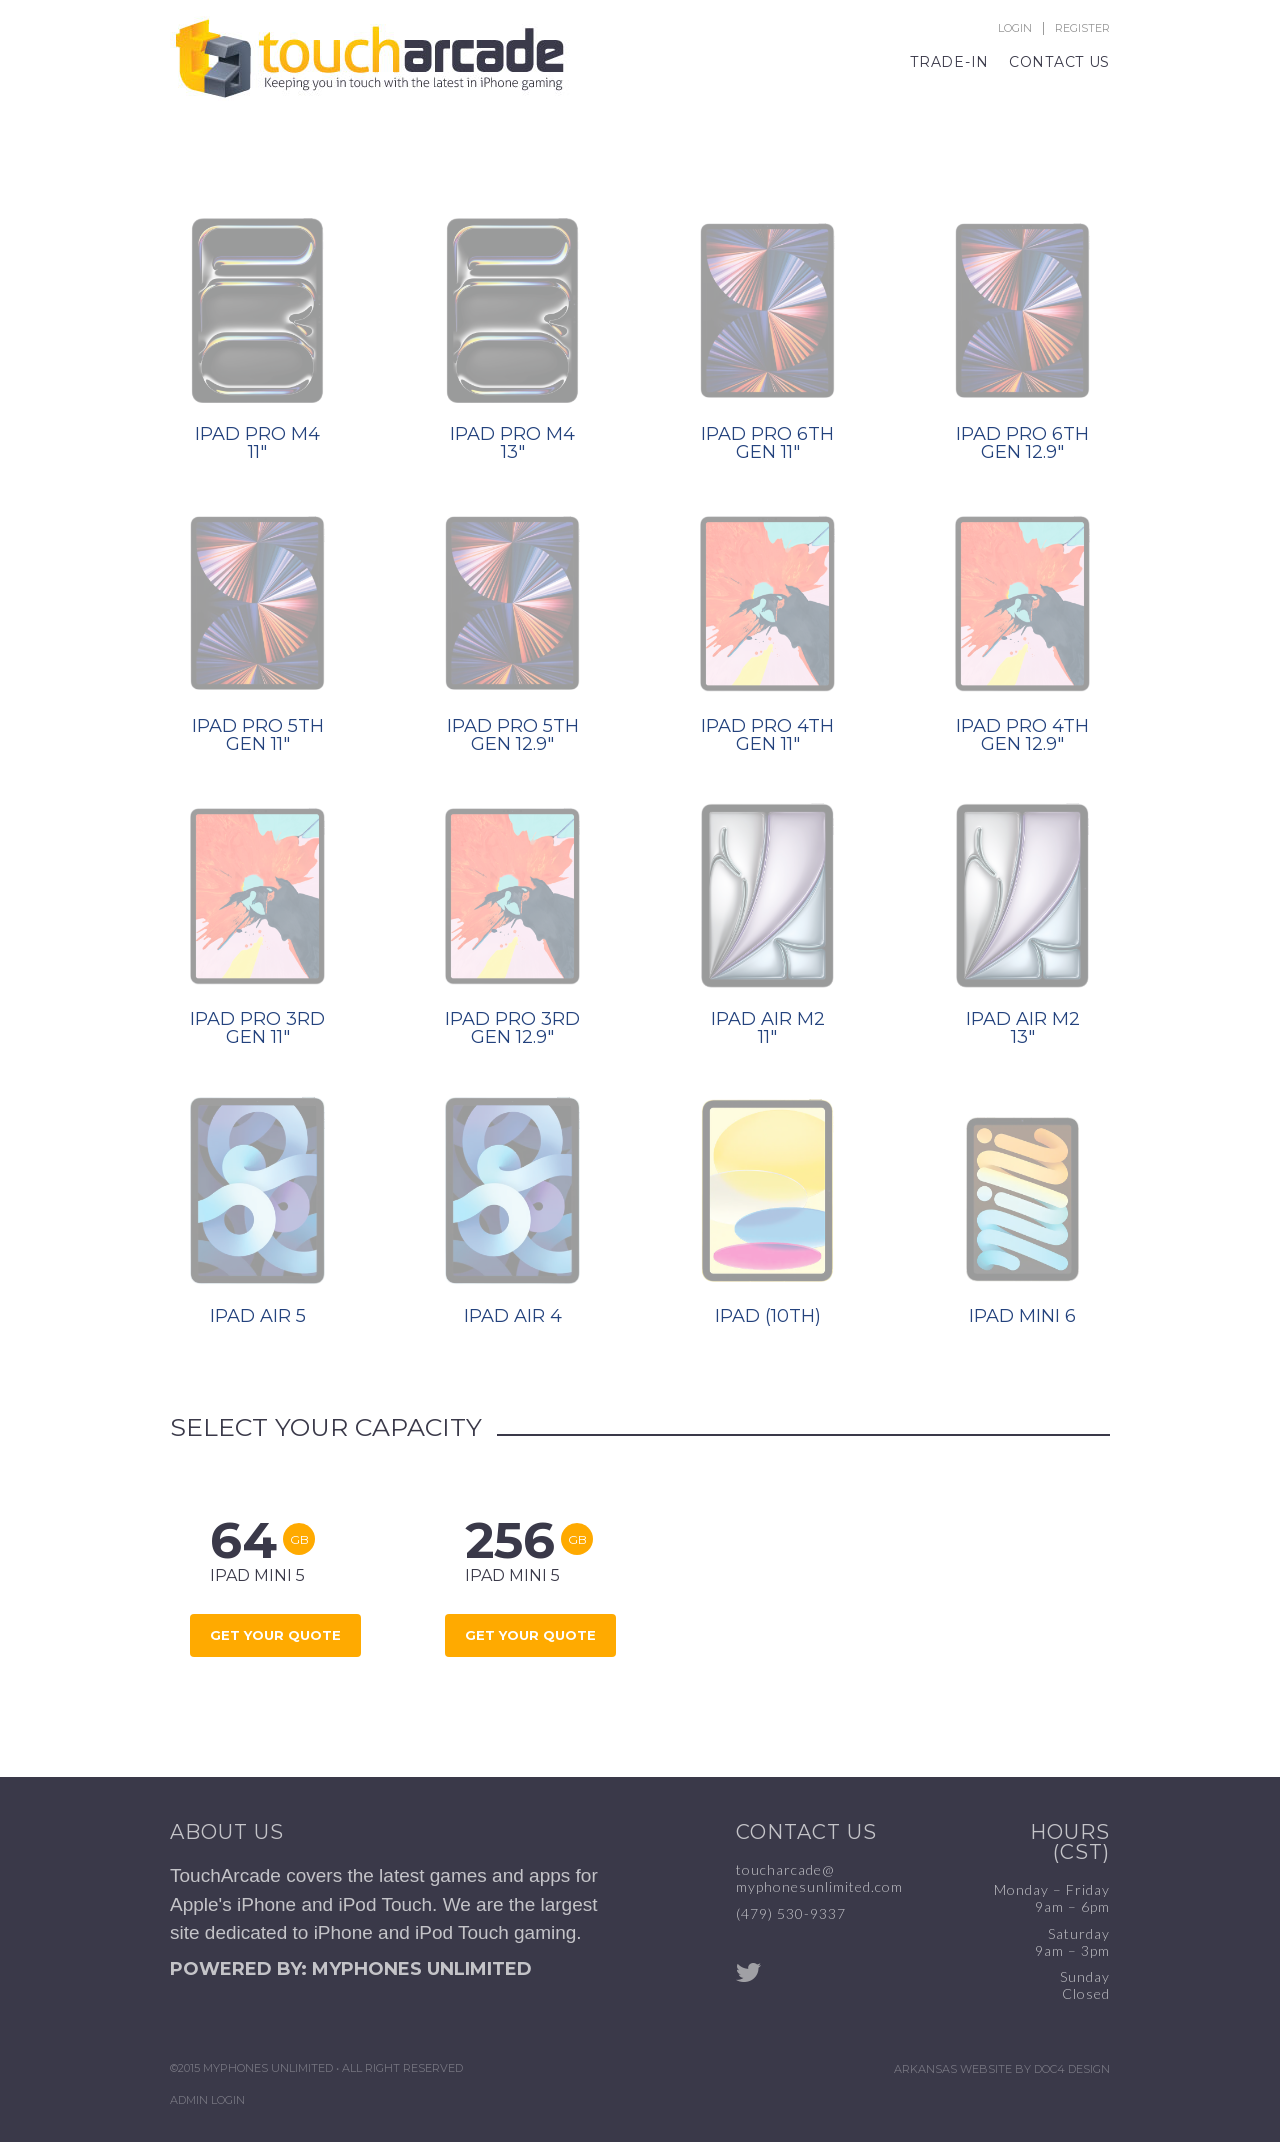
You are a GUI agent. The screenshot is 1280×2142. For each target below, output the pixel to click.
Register (1082, 28)
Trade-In (949, 62)
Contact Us (1059, 62)
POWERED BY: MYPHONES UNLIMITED (351, 1969)
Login (1015, 28)
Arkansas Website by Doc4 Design (1002, 2069)
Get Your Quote (275, 1635)
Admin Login (207, 2100)
